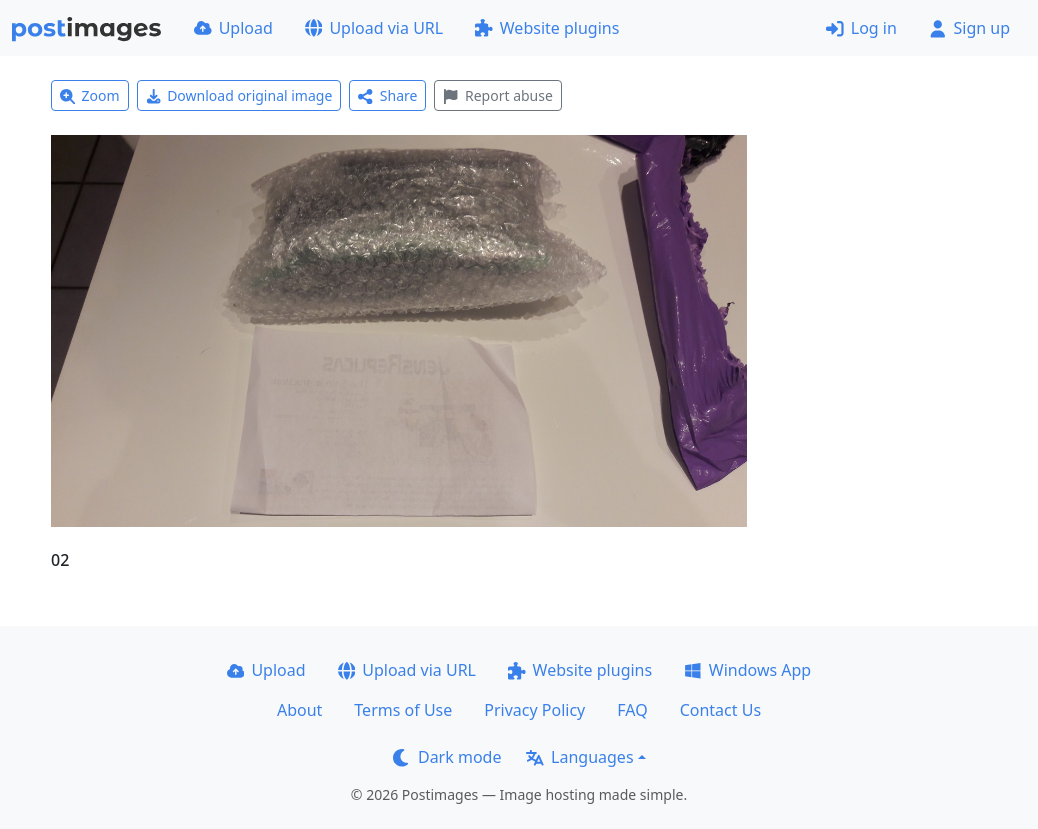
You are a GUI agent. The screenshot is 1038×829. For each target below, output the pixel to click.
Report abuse (497, 95)
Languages (579, 757)
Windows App (747, 670)
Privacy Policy (534, 710)
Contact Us (720, 710)
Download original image (239, 95)
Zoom (90, 95)
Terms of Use (403, 710)
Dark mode (447, 757)
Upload (233, 28)
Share (387, 95)
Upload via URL (374, 28)
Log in (861, 28)
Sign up (969, 28)
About (299, 710)
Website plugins (547, 28)
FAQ (632, 710)
